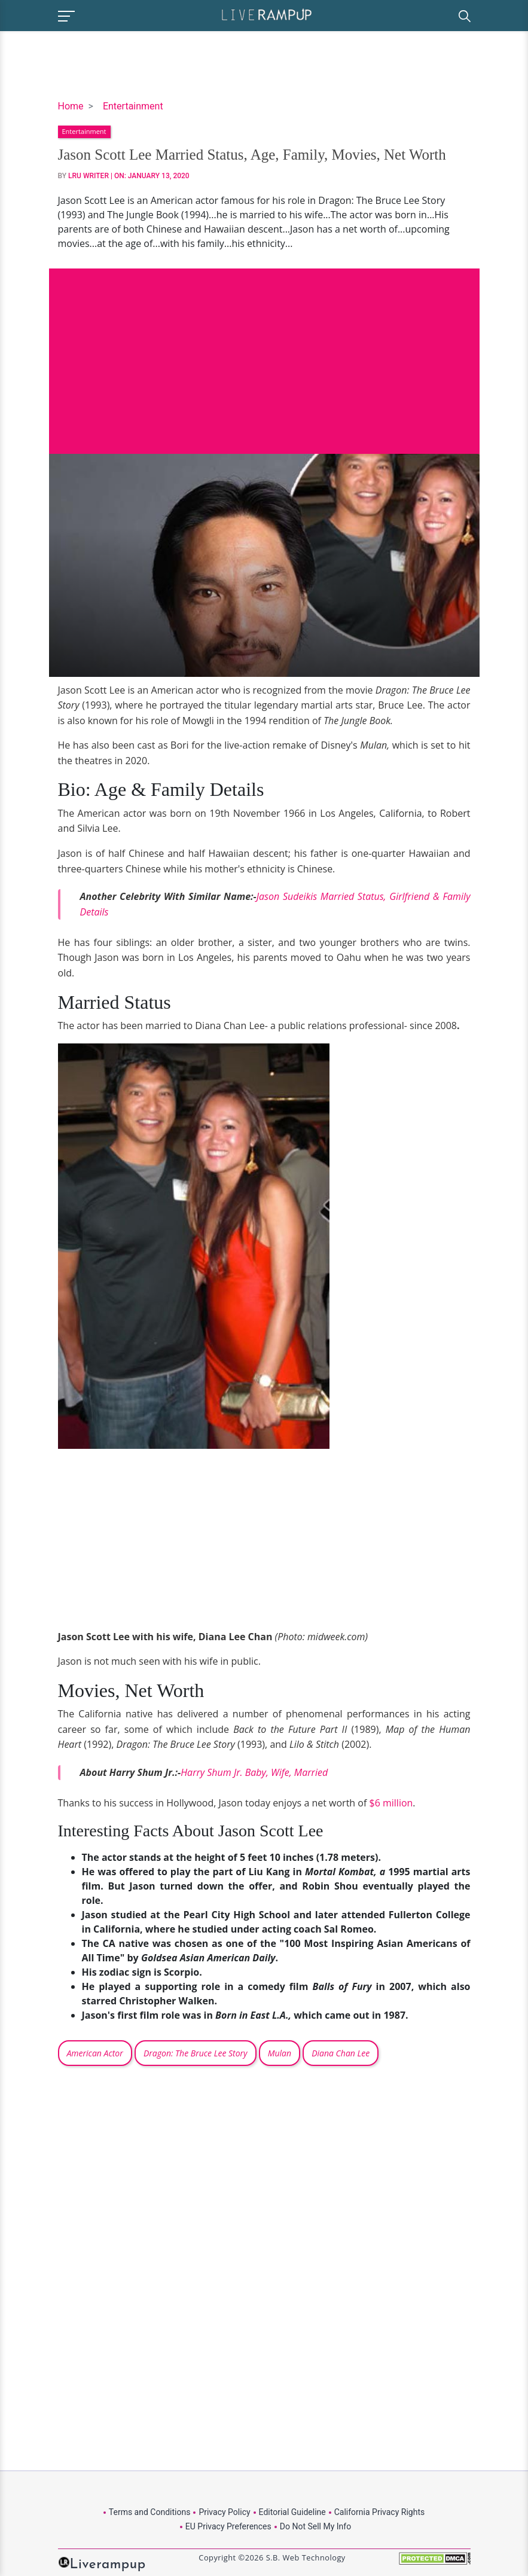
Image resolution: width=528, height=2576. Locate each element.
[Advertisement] (264, 352)
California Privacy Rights (379, 2512)
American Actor (95, 2053)
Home (71, 106)
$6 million (391, 1802)
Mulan (279, 2053)
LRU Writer (88, 176)
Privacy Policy (224, 2512)
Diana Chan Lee (341, 2053)
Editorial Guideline (292, 2512)
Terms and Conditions (150, 2512)
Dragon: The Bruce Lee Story (196, 2053)
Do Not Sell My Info (315, 2526)
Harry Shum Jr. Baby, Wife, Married (254, 1772)
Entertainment (133, 106)
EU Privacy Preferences (228, 2526)
